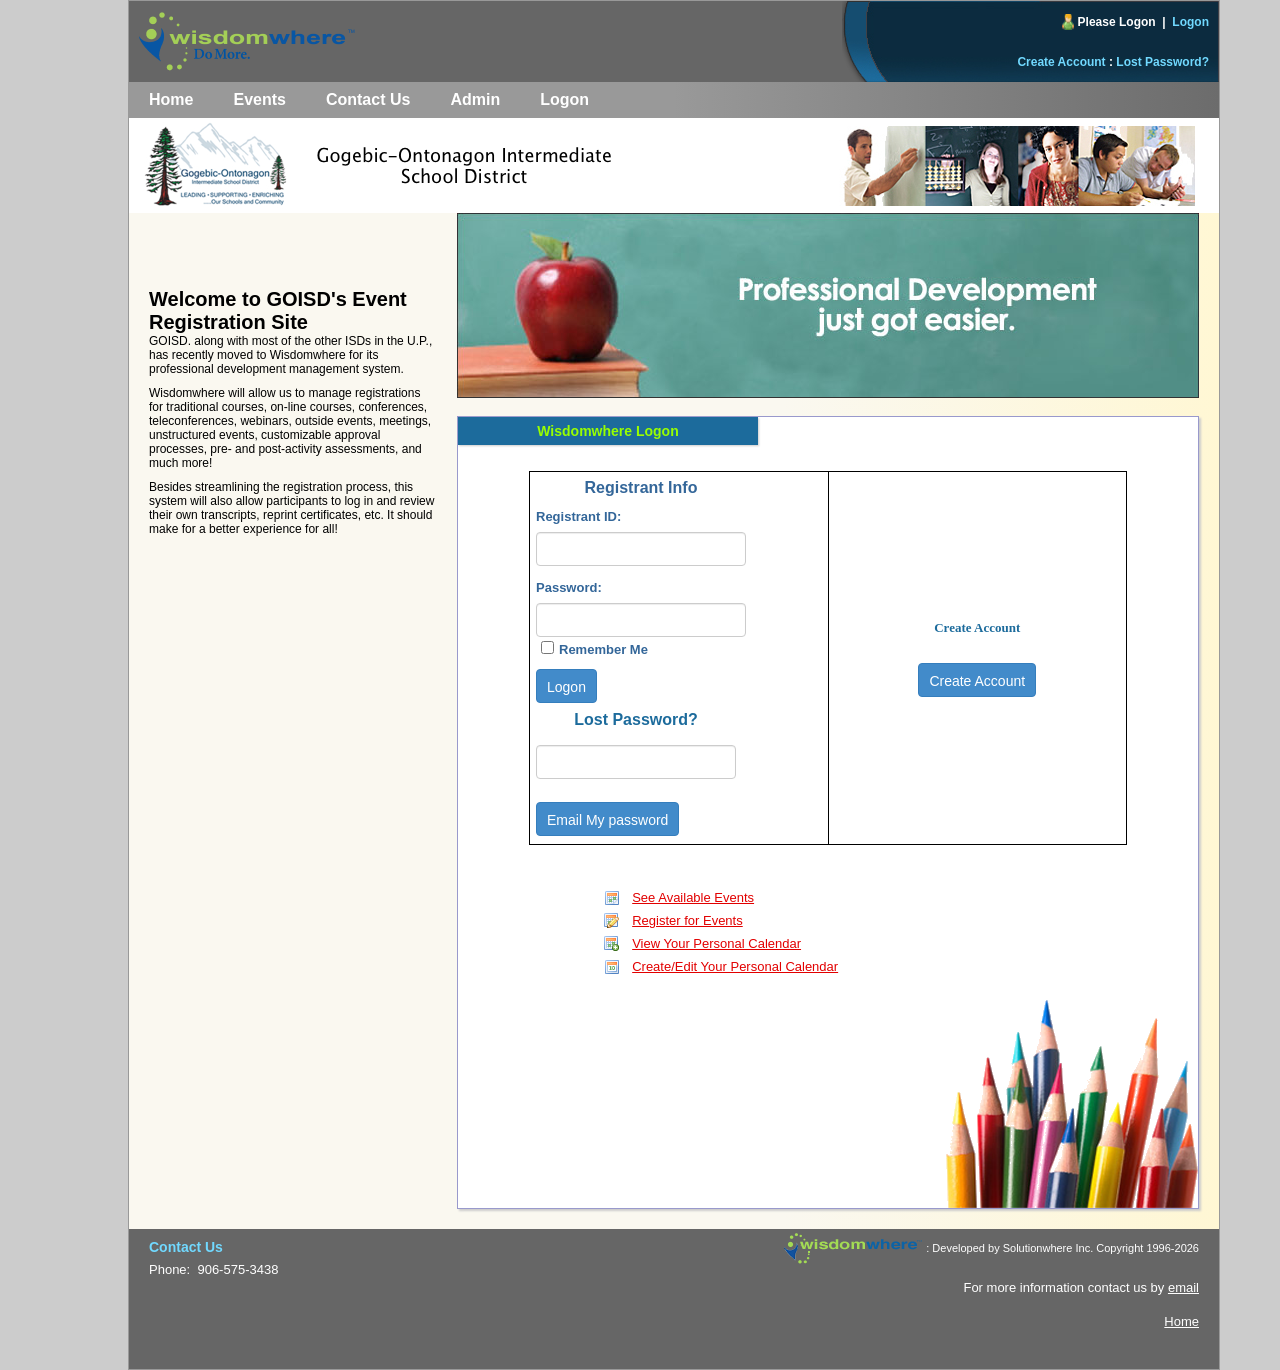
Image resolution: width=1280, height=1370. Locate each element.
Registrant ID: (578, 516)
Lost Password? (1162, 62)
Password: (569, 587)
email (1183, 1287)
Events (259, 99)
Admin (475, 99)
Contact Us (368, 99)
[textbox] (641, 549)
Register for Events (687, 920)
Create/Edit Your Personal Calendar (735, 966)
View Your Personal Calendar (716, 943)
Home (171, 99)
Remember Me (603, 649)
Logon (1190, 22)
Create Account (1061, 62)
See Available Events (693, 897)
